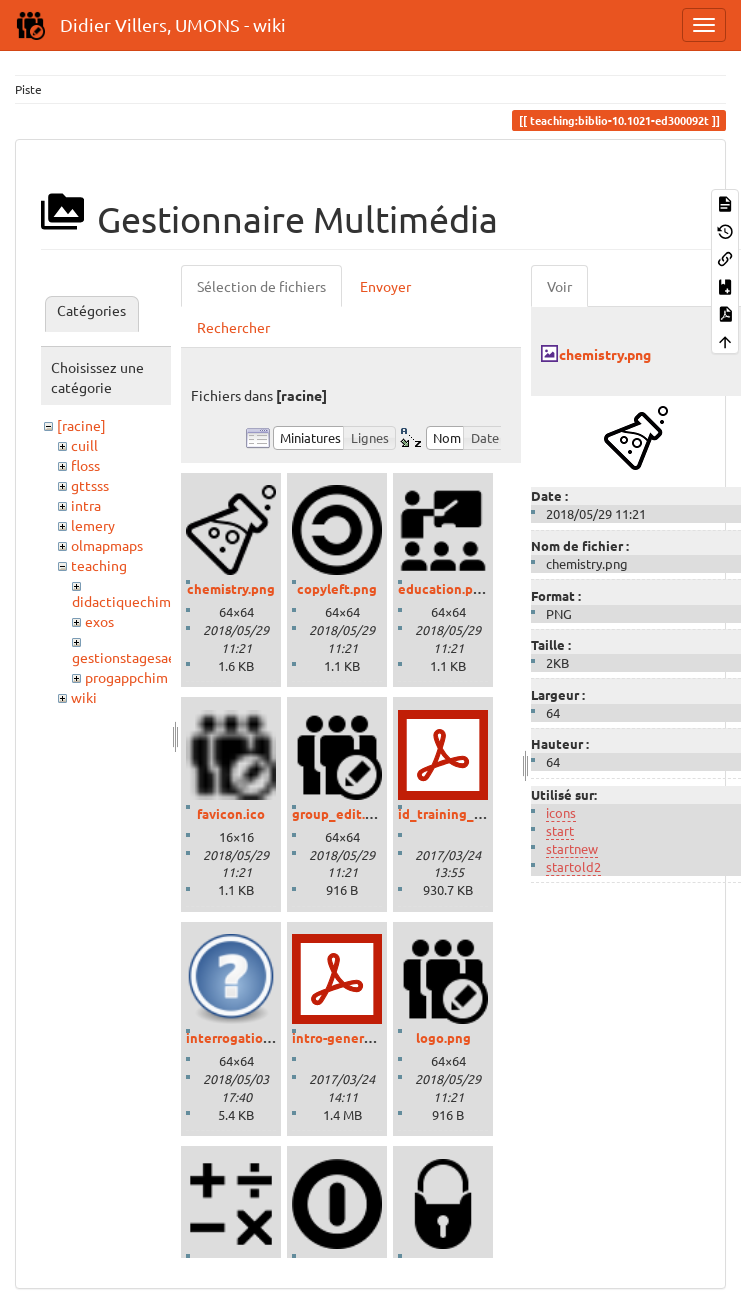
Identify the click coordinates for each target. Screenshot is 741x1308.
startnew (572, 848)
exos (99, 621)
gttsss (90, 485)
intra (86, 505)
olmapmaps (107, 545)
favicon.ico (231, 813)
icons (561, 812)
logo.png (443, 1037)
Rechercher (233, 327)
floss (85, 465)
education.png (443, 588)
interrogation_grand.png (263, 1037)
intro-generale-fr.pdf (356, 1037)
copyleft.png (337, 588)
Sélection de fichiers (261, 286)
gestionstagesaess (130, 657)
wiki (84, 697)
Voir (559, 286)
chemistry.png (231, 588)
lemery (93, 525)
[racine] (81, 425)
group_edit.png (340, 813)
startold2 (573, 866)
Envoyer (385, 286)
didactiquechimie (127, 601)
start (560, 830)
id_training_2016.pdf (462, 813)
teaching (99, 565)
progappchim (126, 677)
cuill (84, 445)
